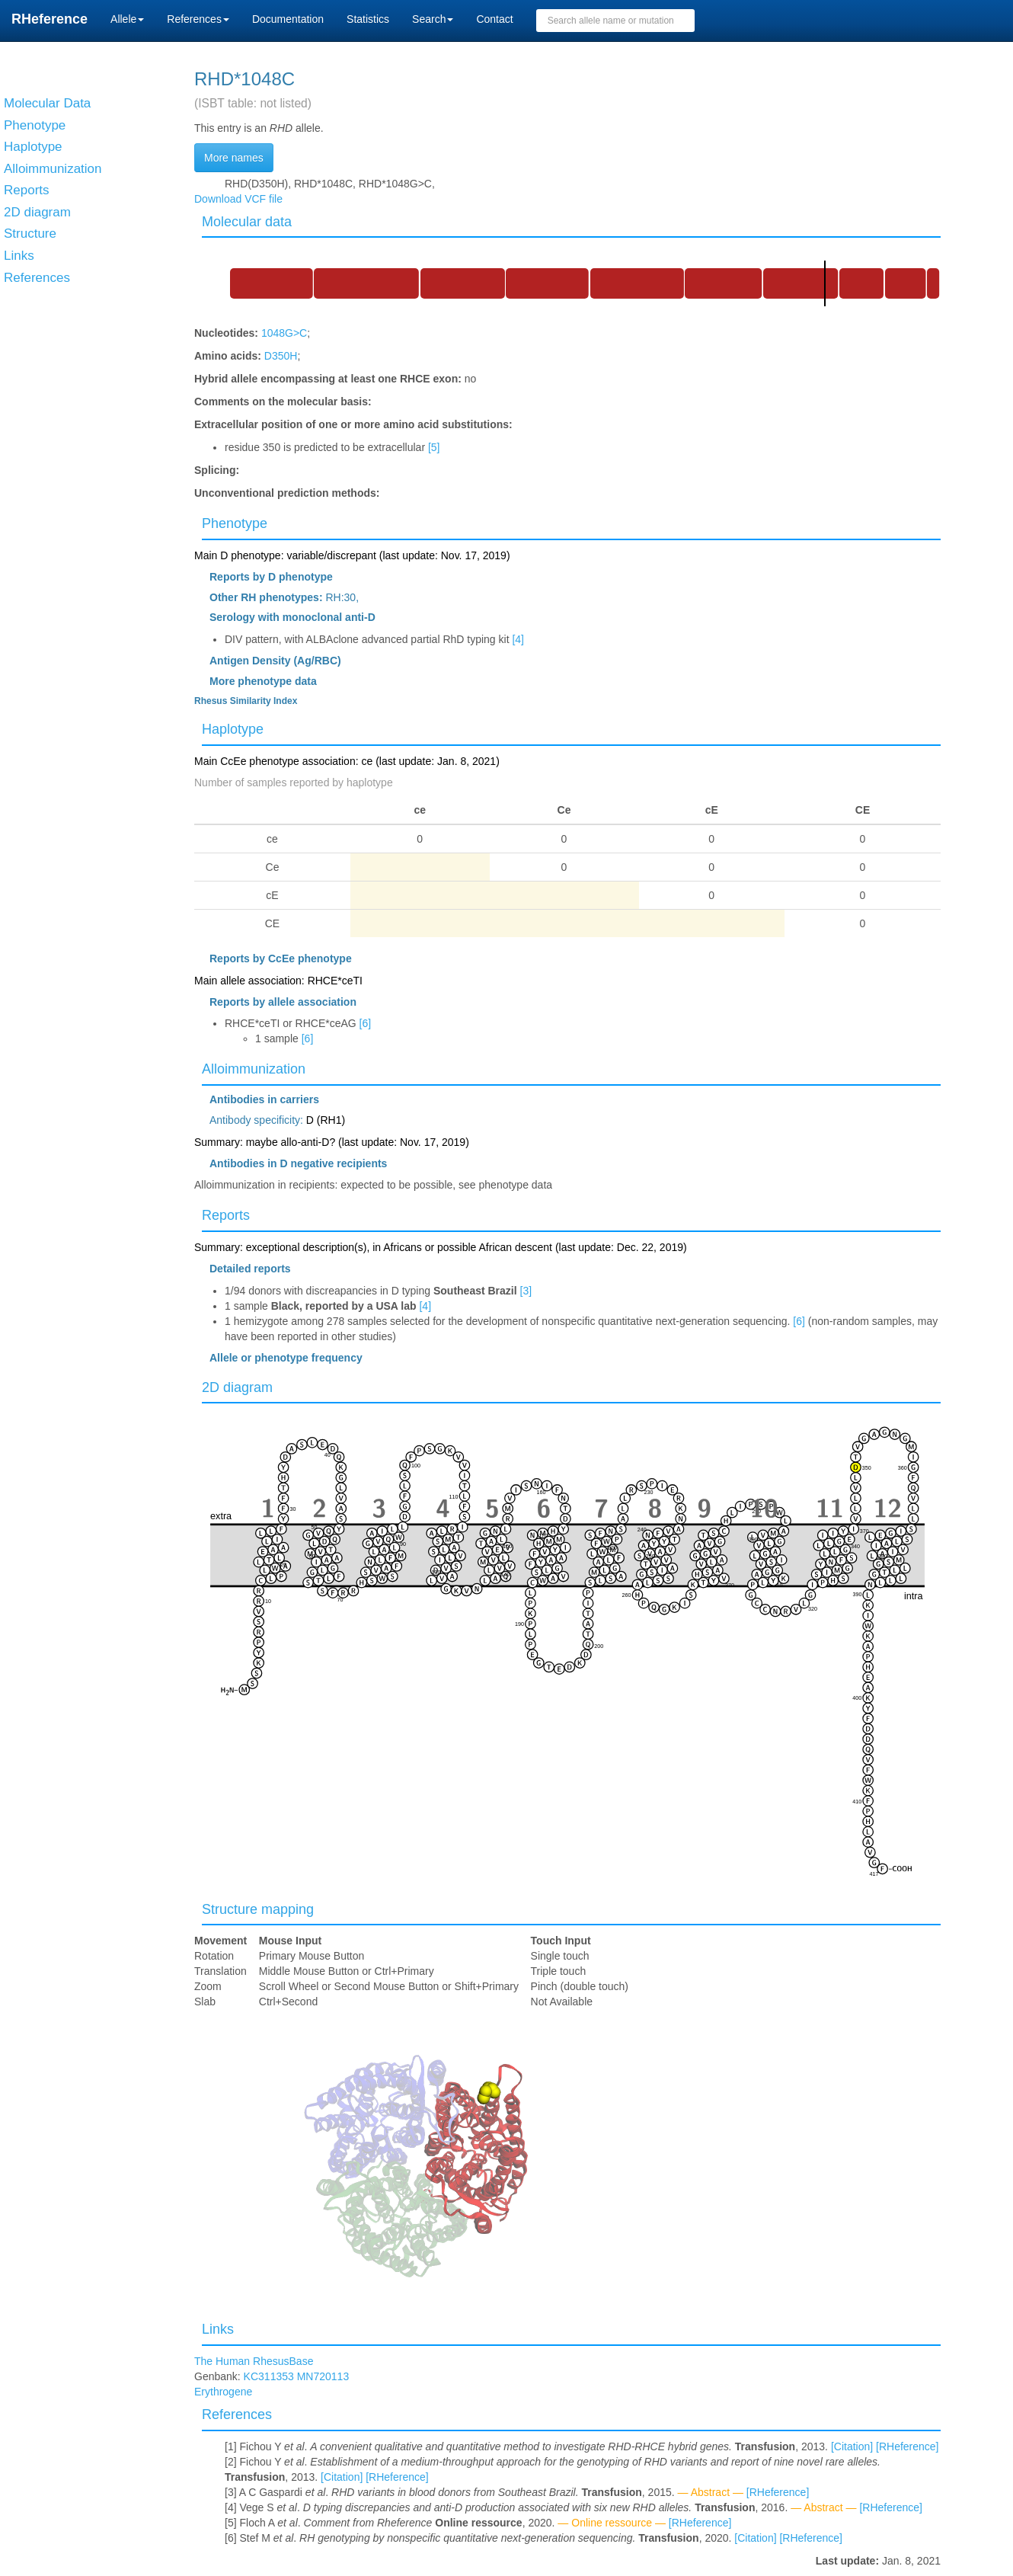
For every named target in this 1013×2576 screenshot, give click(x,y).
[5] (434, 447)
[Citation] (852, 2446)
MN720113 (323, 2376)
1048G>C (284, 333)
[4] (518, 639)
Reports (226, 1215)
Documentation (288, 19)
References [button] (198, 19)
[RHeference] (907, 2446)
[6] (366, 1023)
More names (234, 158)
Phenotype (234, 523)
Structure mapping (258, 1909)
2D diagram (237, 1387)
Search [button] (432, 19)
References (237, 2414)
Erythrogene (223, 2392)
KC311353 (269, 2376)
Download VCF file (238, 199)
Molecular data (247, 221)
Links (218, 2329)
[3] (526, 1291)
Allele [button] (127, 19)
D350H (281, 356)
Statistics (368, 19)
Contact (494, 19)
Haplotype (233, 729)
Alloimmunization (253, 1069)
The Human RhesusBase (253, 2361)
